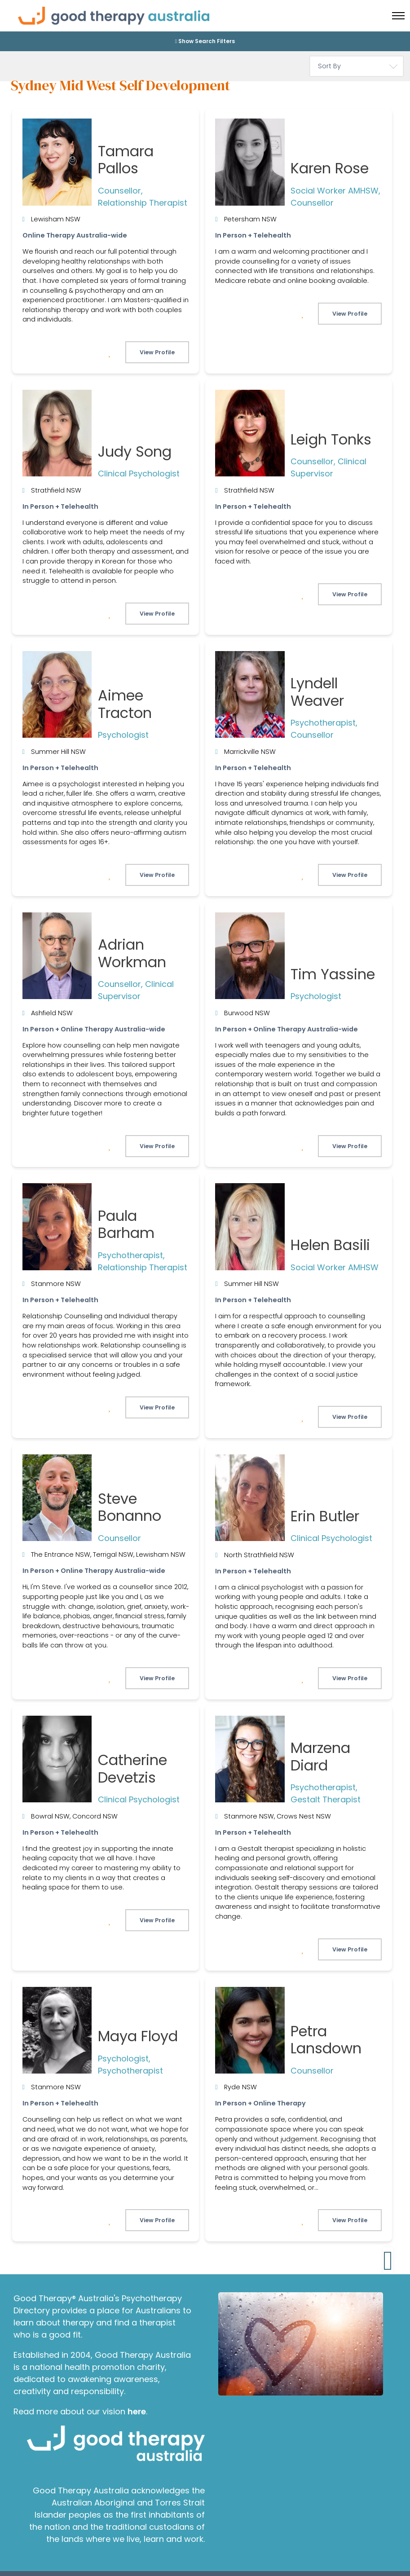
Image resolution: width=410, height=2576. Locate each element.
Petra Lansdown (326, 2039)
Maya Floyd (138, 2036)
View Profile (157, 352)
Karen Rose (330, 168)
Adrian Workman (132, 953)
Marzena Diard (320, 1756)
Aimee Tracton (125, 703)
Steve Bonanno (129, 1507)
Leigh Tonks (331, 439)
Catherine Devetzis (132, 1768)
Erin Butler (325, 1516)
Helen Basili (330, 1245)
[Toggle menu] (398, 16)
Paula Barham (126, 1224)
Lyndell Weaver (317, 691)
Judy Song (135, 451)
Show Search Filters (205, 41)
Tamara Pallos (126, 159)
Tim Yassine (333, 974)
